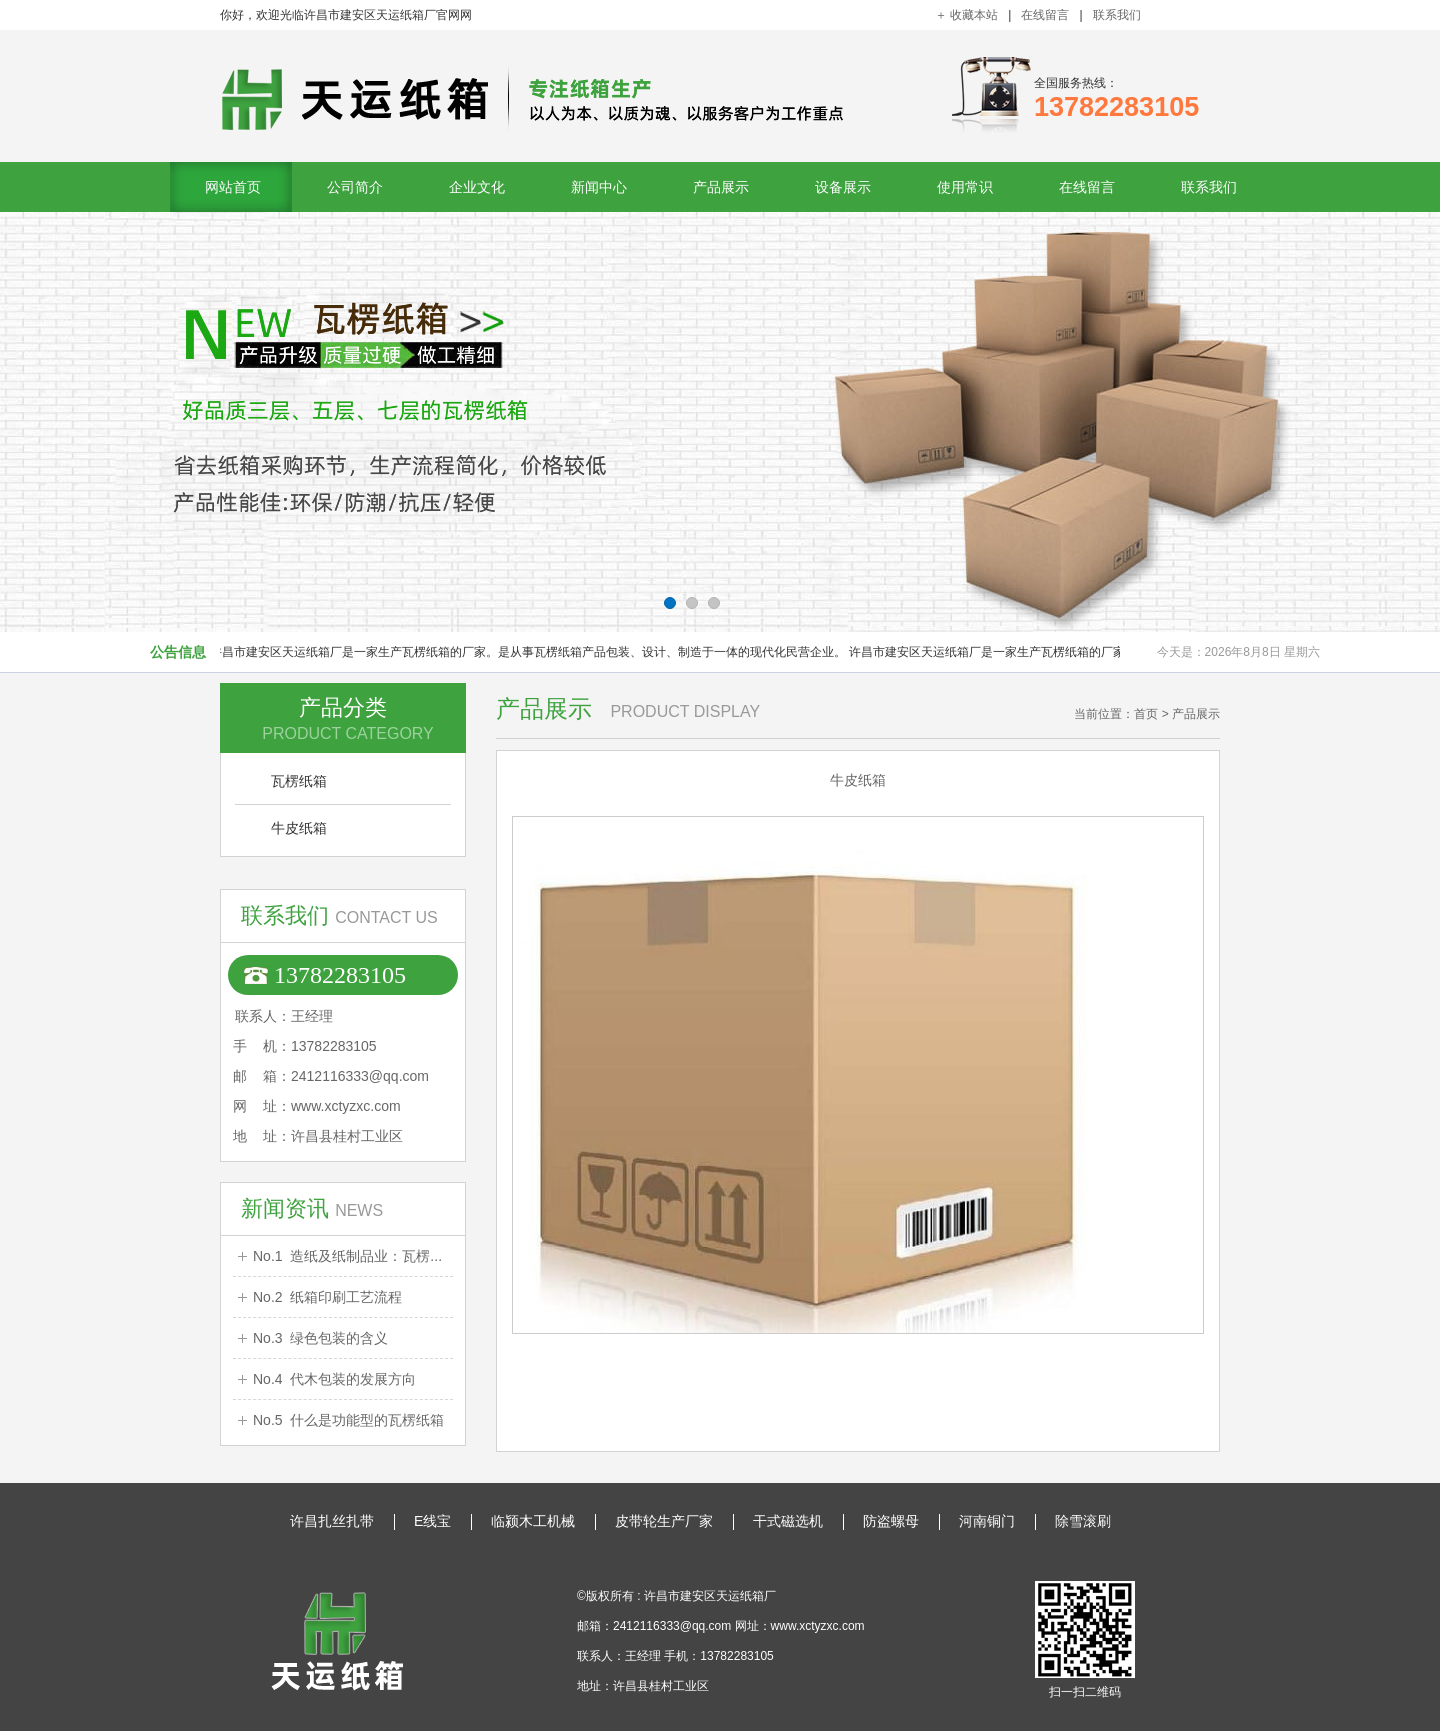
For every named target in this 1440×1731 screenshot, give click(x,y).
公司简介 (355, 187)
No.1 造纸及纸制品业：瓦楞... (347, 1256)
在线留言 (1045, 15)
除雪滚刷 (1083, 1521)
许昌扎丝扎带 (332, 1521)
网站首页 (233, 187)
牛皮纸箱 (299, 828)
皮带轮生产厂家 (664, 1521)
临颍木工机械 (533, 1521)
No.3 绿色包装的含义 (320, 1338)
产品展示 (721, 187)
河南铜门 (987, 1521)
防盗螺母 (891, 1521)
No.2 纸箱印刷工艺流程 (327, 1297)
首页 (1146, 714)
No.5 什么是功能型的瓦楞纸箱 (348, 1420)
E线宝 (432, 1521)
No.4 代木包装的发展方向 (334, 1379)
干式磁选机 (788, 1521)
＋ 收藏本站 (966, 15)
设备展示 (843, 187)
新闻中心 (599, 187)
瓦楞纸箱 (299, 781)
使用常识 (965, 187)
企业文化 (477, 187)
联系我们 (1117, 15)
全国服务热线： (1116, 99)
